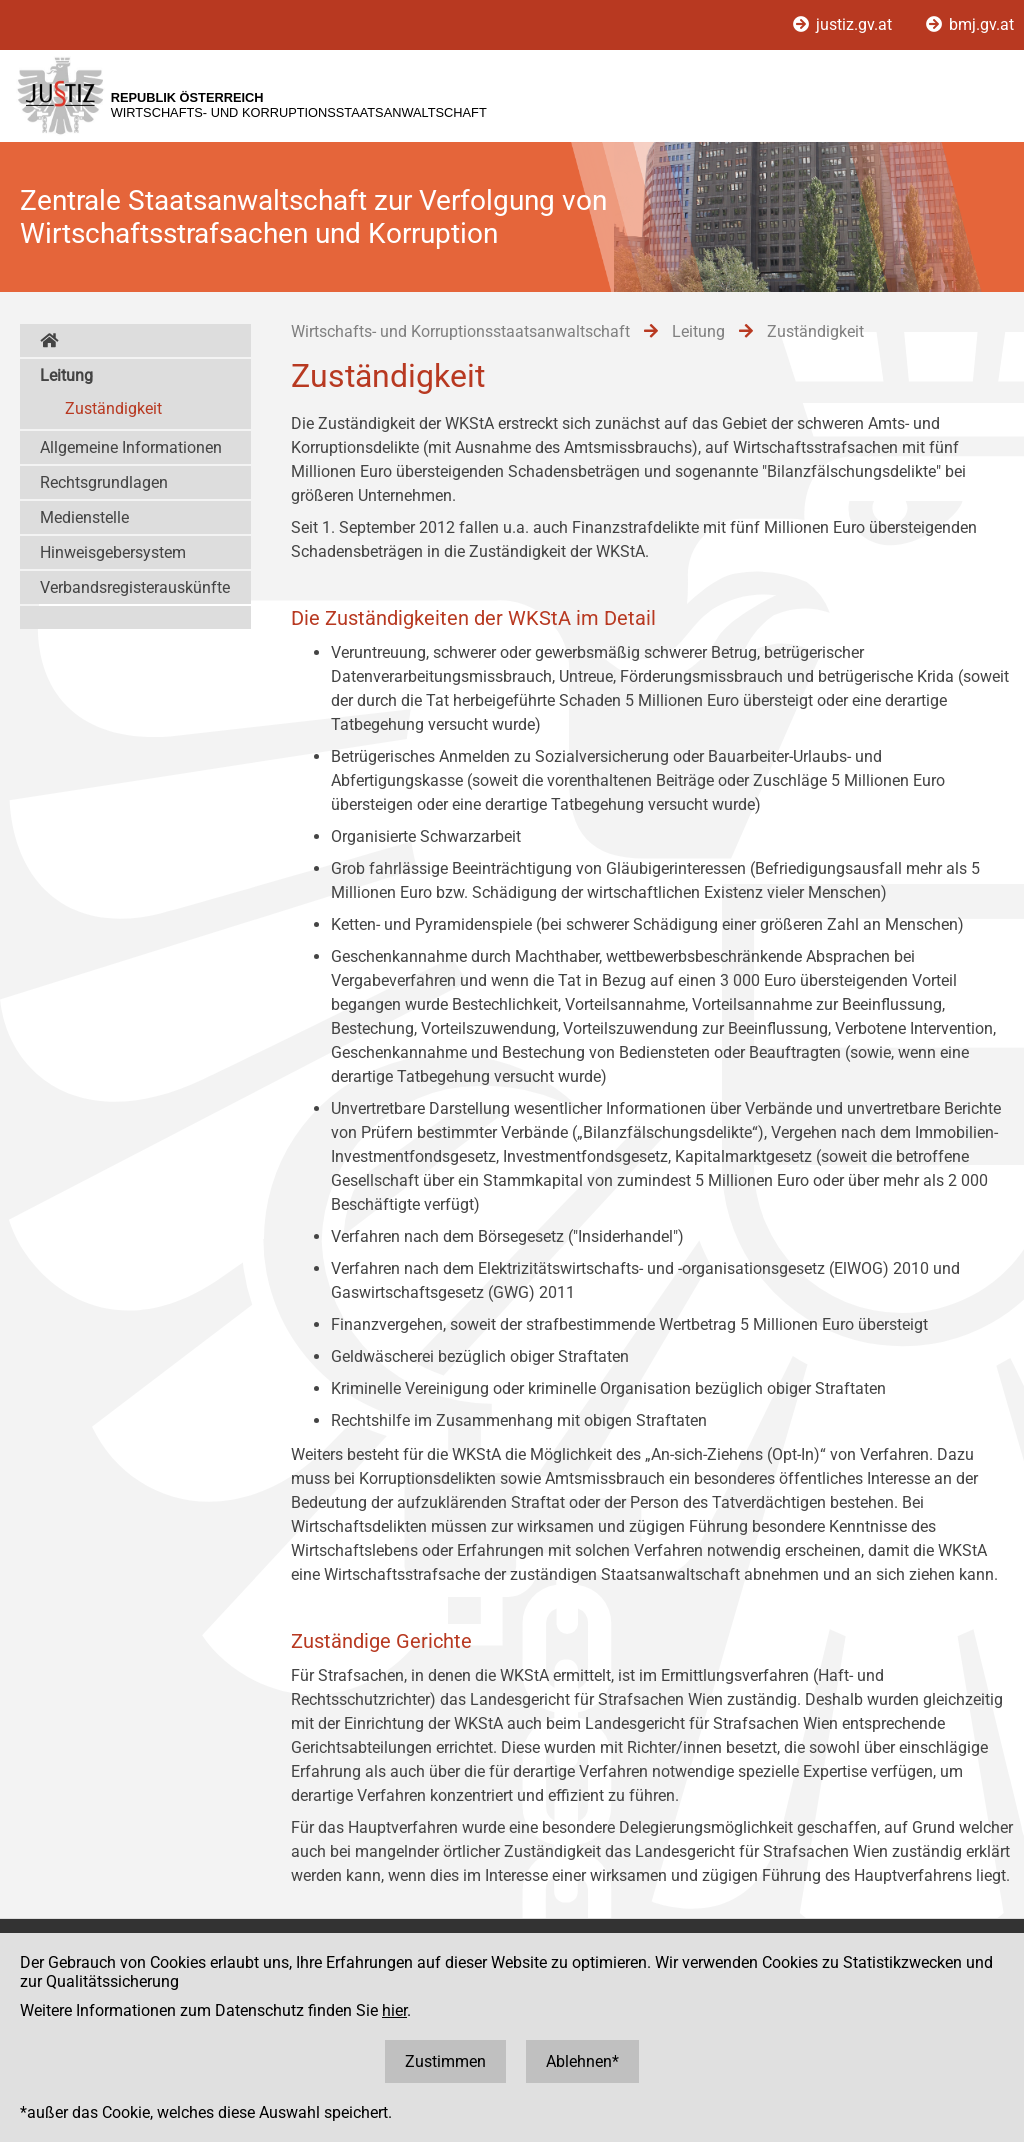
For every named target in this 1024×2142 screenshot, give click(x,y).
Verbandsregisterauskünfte (135, 587)
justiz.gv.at (844, 24)
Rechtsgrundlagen (104, 482)
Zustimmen (445, 2061)
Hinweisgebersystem (113, 552)
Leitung (66, 375)
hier (394, 2010)
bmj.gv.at (970, 24)
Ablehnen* (582, 2061)
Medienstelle (84, 517)
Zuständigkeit (113, 408)
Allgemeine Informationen (131, 447)
